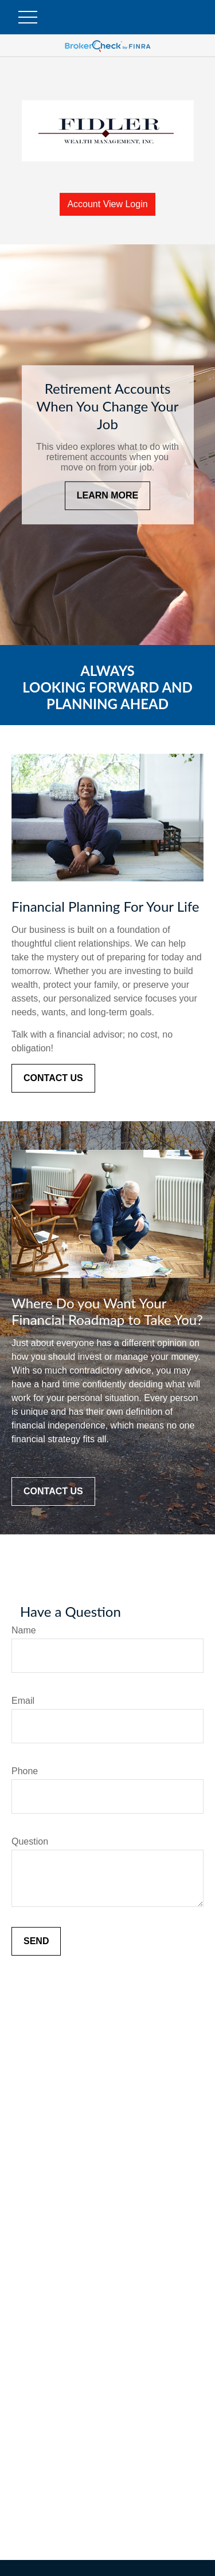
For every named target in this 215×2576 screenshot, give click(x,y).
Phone (24, 1771)
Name (23, 1630)
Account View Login (107, 204)
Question (29, 1841)
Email (22, 1701)
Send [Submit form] (36, 1941)
